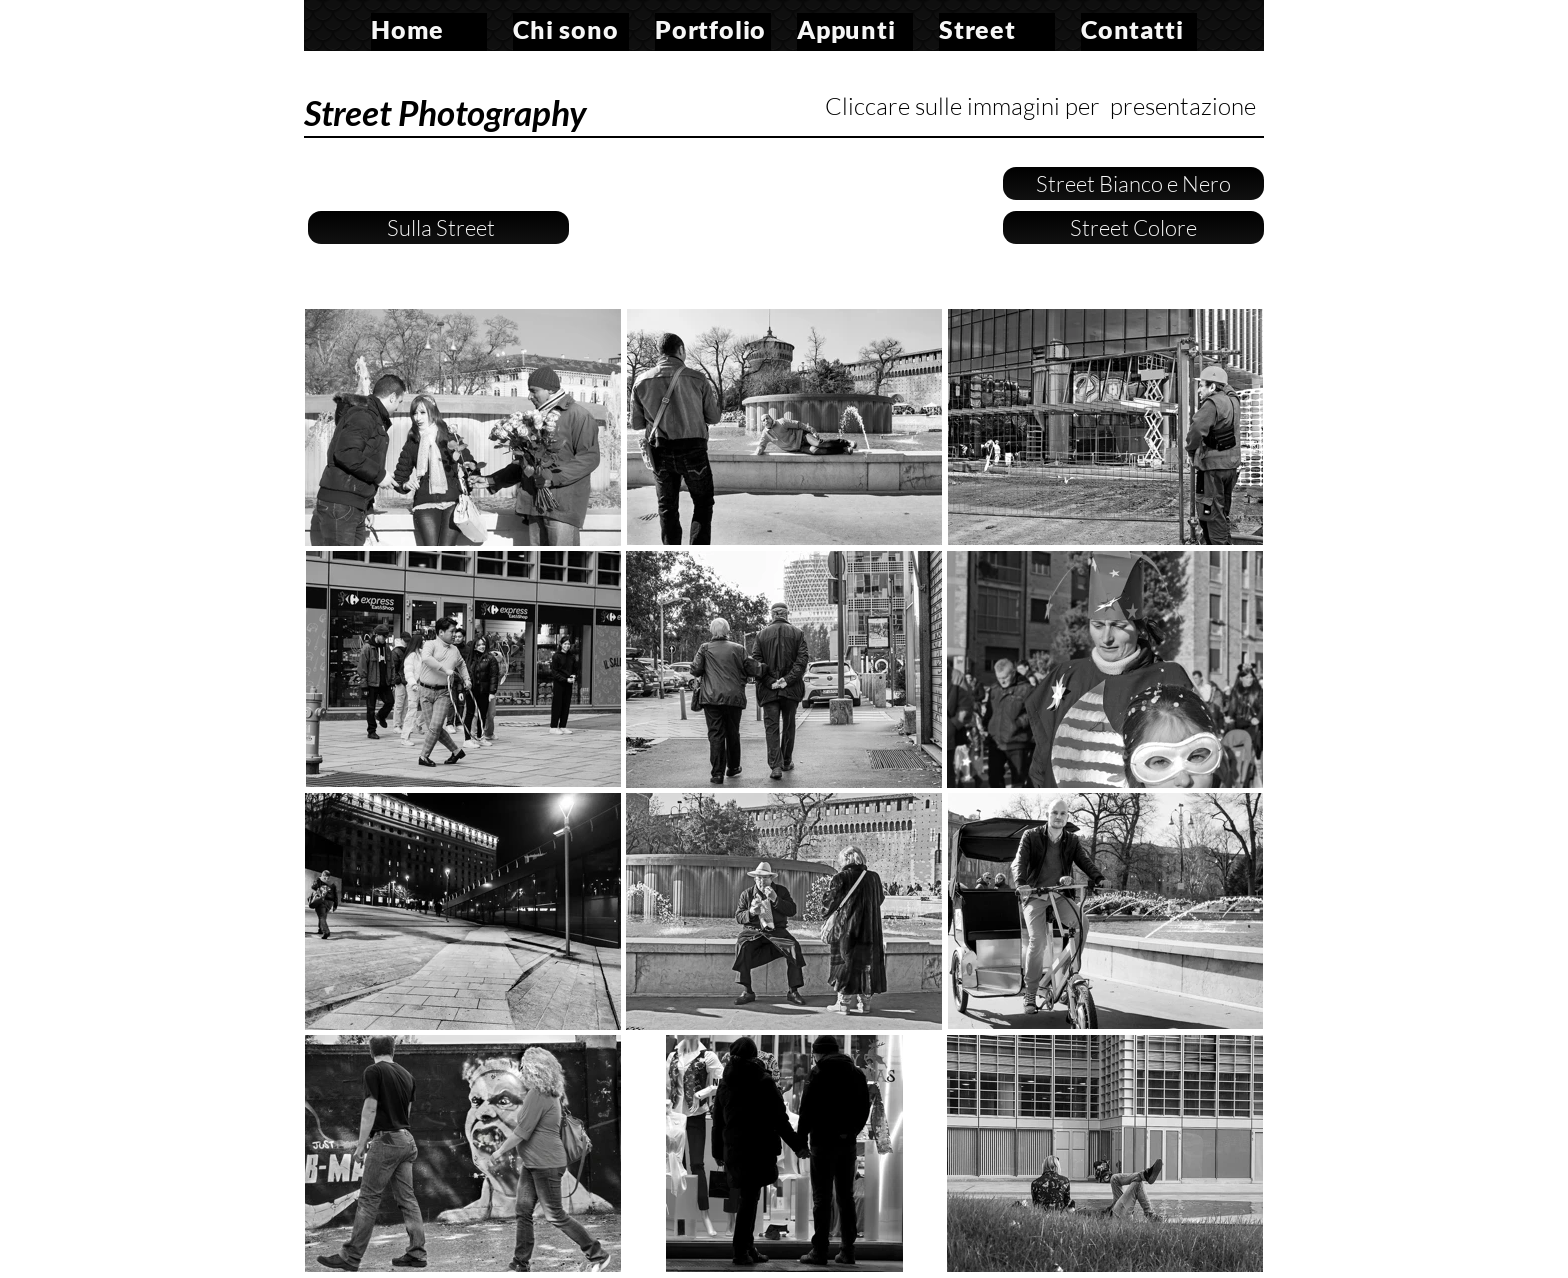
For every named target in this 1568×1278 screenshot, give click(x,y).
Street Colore (1133, 227)
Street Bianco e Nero (1133, 183)
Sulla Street (439, 227)
